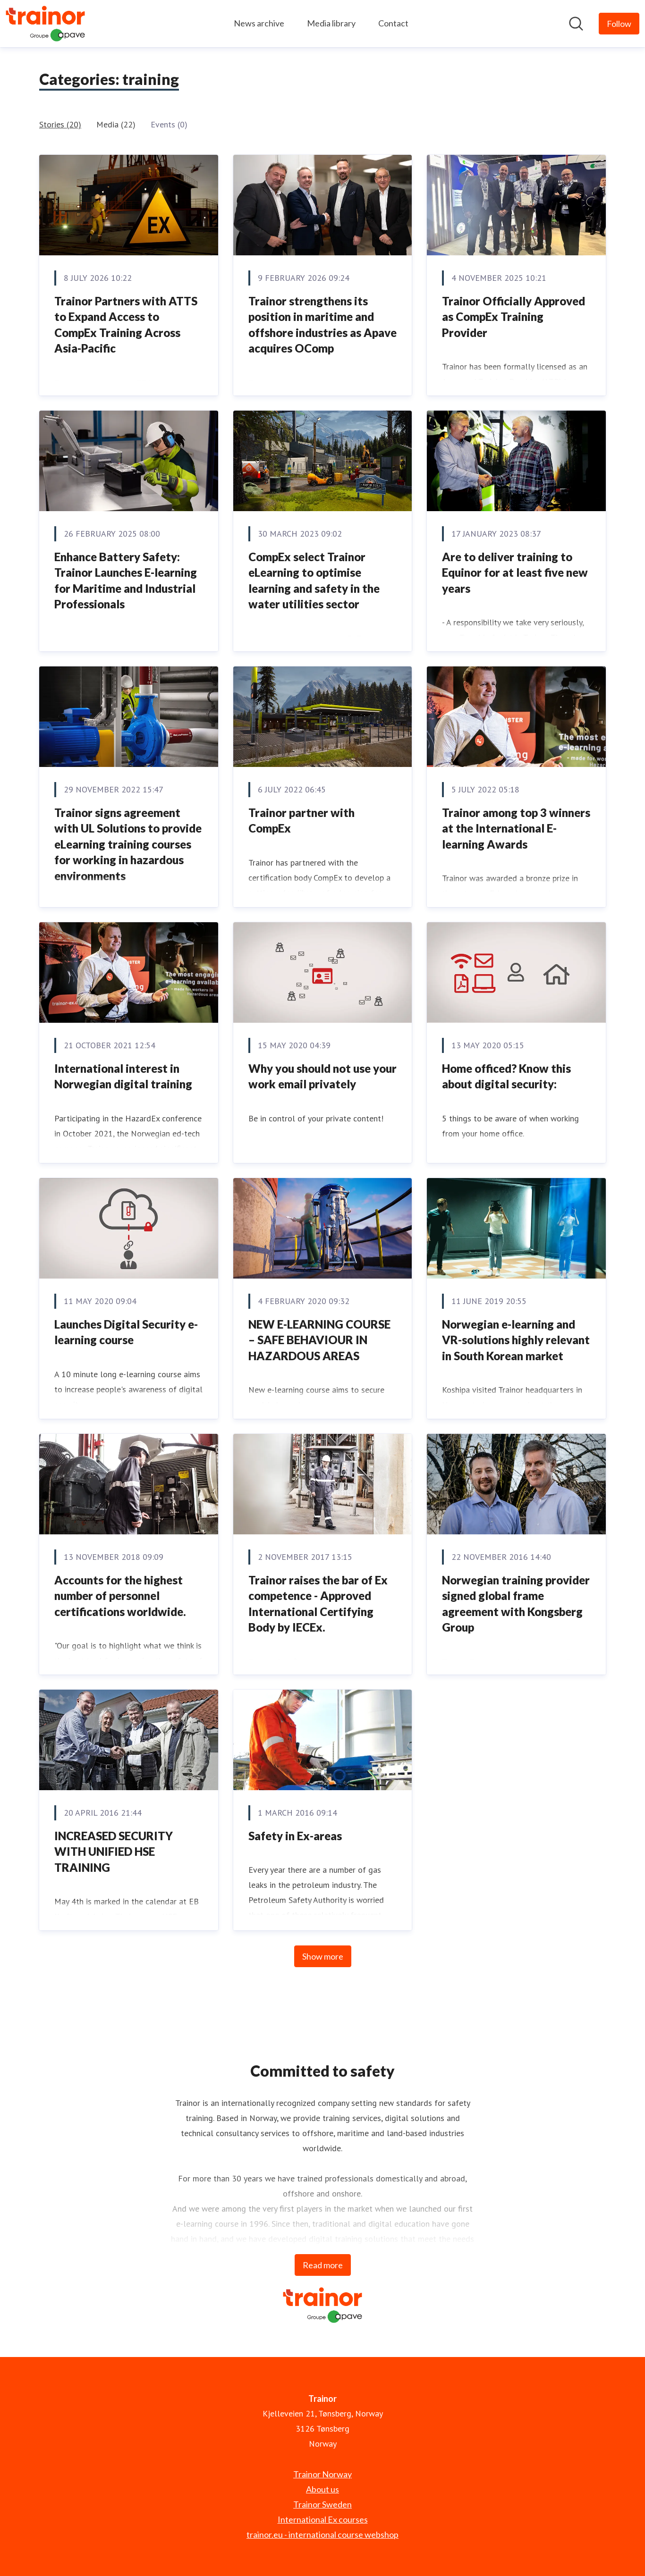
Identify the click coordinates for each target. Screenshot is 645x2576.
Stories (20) (60, 124)
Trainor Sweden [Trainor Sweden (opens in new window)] (322, 2504)
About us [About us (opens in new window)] (322, 2489)
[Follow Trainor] (619, 23)
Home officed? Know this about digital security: (506, 1076)
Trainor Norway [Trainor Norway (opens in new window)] (322, 2474)
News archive (259, 23)
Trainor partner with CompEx (301, 820)
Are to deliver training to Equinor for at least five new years (515, 572)
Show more (322, 1956)
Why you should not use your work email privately (322, 1076)
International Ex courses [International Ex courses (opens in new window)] (323, 2519)
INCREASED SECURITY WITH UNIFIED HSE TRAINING (113, 1851)
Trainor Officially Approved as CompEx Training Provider (513, 316)
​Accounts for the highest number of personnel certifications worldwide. (120, 1595)
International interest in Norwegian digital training (123, 1076)
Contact (393, 23)
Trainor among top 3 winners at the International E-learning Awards (516, 828)
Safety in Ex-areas (295, 1836)
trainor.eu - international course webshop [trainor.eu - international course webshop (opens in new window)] (322, 2534)
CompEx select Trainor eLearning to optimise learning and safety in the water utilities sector (314, 580)
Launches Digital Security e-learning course (126, 1332)
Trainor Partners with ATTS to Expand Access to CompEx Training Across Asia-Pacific (125, 324)
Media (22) (116, 124)
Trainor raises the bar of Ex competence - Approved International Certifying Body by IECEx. (318, 1603)
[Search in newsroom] (576, 23)
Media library (331, 23)
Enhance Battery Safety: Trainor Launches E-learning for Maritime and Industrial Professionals (125, 580)
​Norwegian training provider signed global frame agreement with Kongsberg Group (516, 1603)
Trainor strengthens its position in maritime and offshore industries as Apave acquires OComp (322, 324)
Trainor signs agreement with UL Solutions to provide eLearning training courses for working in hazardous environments (128, 844)
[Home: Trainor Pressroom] (45, 24)
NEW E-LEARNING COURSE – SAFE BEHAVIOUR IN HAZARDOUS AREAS (319, 1340)
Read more (323, 2265)
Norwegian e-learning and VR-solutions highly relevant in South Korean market (516, 1340)
